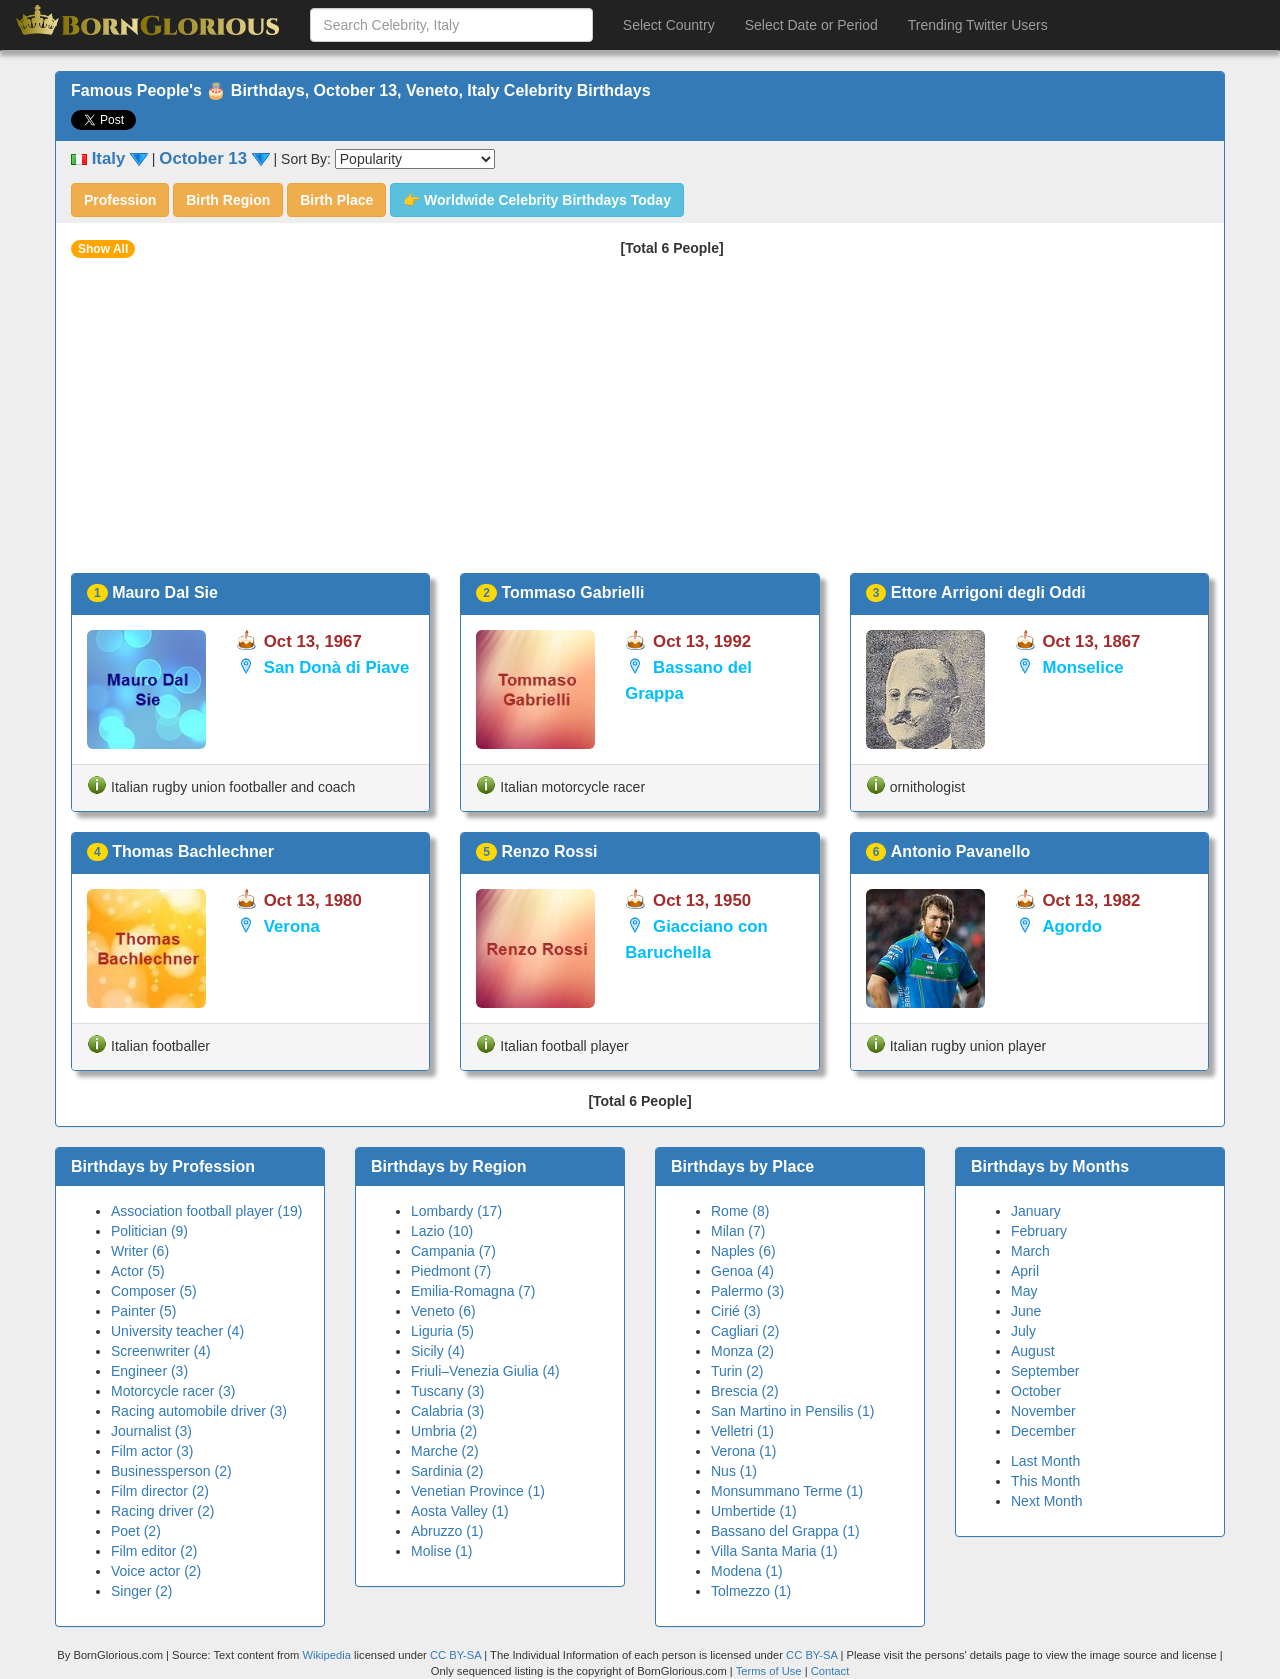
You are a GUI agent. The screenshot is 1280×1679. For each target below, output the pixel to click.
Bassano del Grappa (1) (785, 1531)
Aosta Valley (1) (460, 1511)
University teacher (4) (177, 1331)
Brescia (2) (745, 1391)
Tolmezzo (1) (751, 1591)
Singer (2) (141, 1591)
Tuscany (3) (447, 1391)
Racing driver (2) (162, 1511)
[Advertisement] (640, 423)
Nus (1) (734, 1471)
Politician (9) (149, 1231)
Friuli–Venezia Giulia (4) (485, 1371)
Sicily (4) (438, 1351)
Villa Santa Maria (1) (774, 1551)
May (1024, 1291)
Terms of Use (770, 1671)
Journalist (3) (151, 1431)
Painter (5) (143, 1311)
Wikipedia (326, 1655)
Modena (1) (747, 1571)
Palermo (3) (747, 1291)
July (1023, 1331)
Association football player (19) (206, 1211)
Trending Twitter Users (978, 25)
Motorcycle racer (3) (173, 1391)
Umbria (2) (444, 1431)
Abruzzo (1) (447, 1531)
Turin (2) (737, 1371)
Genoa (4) (742, 1271)
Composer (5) (154, 1291)
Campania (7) (453, 1251)
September (1045, 1371)
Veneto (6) (443, 1311)
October (1036, 1391)
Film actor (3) (152, 1451)
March (1030, 1251)
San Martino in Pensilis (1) (792, 1411)
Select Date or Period (811, 25)
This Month (1045, 1481)
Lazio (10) (442, 1231)
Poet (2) (136, 1531)
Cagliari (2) (745, 1331)
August (1033, 1351)
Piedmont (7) (451, 1271)
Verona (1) (743, 1451)
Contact (830, 1671)
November (1043, 1411)
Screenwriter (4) (161, 1351)
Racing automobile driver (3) (199, 1411)
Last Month (1045, 1461)
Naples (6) (743, 1251)
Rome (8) (740, 1211)
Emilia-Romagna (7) (473, 1291)
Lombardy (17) (456, 1211)
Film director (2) (160, 1491)
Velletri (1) (742, 1431)
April (1025, 1271)
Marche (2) (445, 1451)
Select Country (669, 25)
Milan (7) (738, 1231)
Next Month (1047, 1501)
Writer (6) (140, 1251)
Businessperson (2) (171, 1471)
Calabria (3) (447, 1411)
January (1036, 1211)
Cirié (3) (736, 1311)
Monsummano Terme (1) (787, 1491)
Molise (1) (441, 1551)
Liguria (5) (442, 1331)
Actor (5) (138, 1271)
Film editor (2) (154, 1551)
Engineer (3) (149, 1371)
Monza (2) (742, 1351)
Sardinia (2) (447, 1471)
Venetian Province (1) (478, 1491)
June (1026, 1311)
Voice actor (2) (156, 1571)
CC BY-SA (455, 1655)
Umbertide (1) (754, 1511)
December (1043, 1431)
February (1039, 1231)
